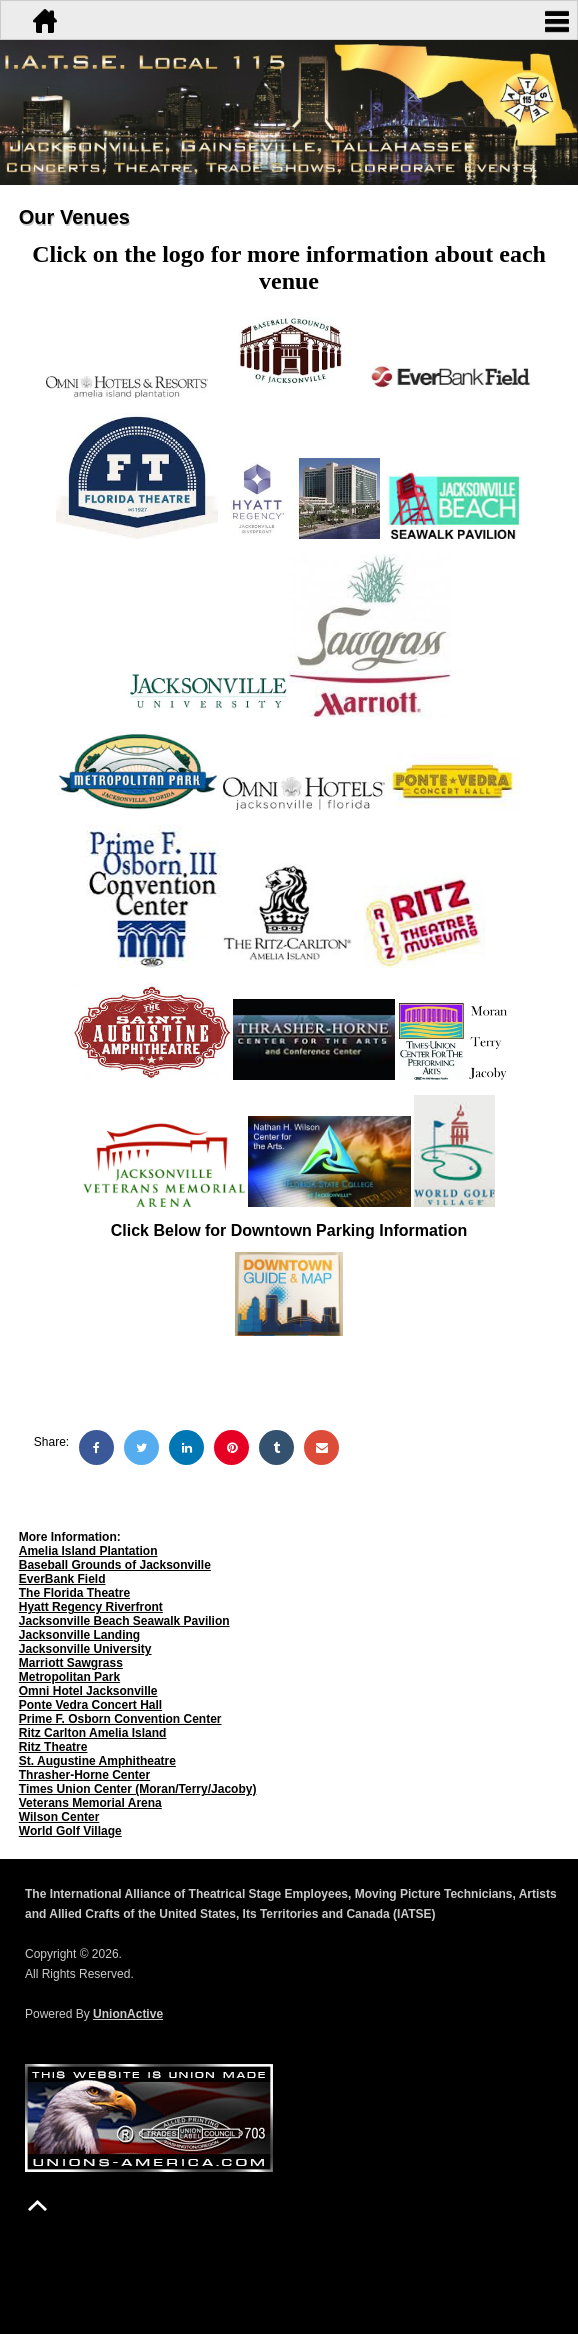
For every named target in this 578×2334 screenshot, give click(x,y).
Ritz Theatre (53, 1747)
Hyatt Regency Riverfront (91, 1607)
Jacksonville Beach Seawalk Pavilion (124, 1621)
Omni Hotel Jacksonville (88, 1691)
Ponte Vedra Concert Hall (90, 1705)
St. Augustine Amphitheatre (97, 1761)
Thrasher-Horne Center (84, 1775)
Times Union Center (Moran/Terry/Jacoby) (138, 1789)
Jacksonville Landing (79, 1635)
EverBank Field (62, 1579)
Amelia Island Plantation (88, 1551)
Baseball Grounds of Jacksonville (115, 1565)
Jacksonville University (85, 1649)
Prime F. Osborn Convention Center (120, 1719)
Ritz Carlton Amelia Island (93, 1733)
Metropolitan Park (69, 1677)
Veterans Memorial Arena (90, 1803)
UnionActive (128, 2014)
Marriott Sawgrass (71, 1663)
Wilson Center (59, 1817)
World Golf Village (70, 1831)
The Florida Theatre (74, 1593)
